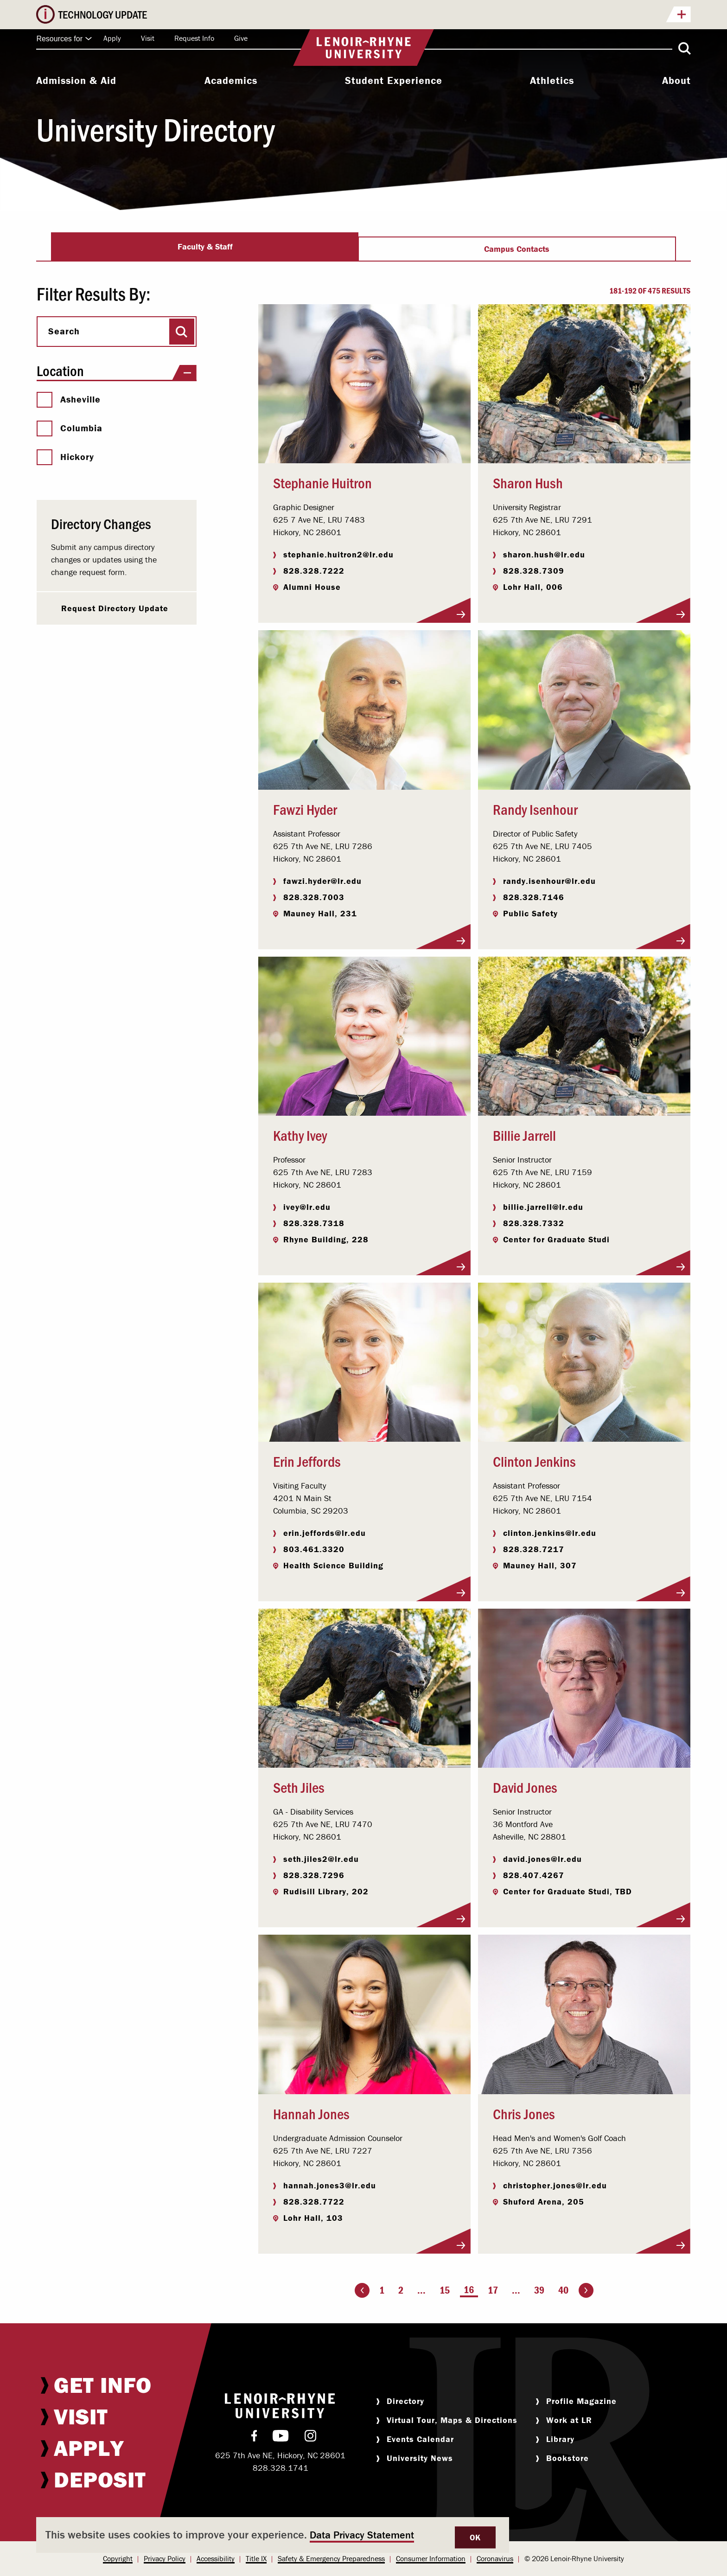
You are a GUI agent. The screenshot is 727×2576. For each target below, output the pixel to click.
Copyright (118, 2558)
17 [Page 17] (493, 2290)
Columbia (69, 428)
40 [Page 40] (563, 2290)
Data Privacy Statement (362, 2535)
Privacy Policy (164, 2558)
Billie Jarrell (524, 1134)
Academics (230, 80)
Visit (147, 38)
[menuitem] (76, 82)
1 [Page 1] (381, 2290)
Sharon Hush (528, 482)
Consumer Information (431, 2558)
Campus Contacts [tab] (516, 248)
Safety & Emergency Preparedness (331, 2558)
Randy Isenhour (535, 808)
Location (116, 371)
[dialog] (272, 2535)
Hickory (65, 457)
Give (241, 38)
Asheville (69, 399)
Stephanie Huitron (322, 482)
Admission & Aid (76, 80)
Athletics (552, 80)
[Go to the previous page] (362, 2290)
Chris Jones (524, 2113)
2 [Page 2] (400, 2290)
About (676, 80)
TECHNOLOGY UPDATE (374, 15)
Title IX (256, 2558)
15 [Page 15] (445, 2290)
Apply (112, 38)
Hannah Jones (311, 2113)
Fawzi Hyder (305, 808)
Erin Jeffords (307, 1460)
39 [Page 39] (539, 2290)
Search (64, 331)
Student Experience (393, 80)
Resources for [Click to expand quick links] (64, 39)
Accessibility (216, 2558)
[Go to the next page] (586, 2290)
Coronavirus (495, 2558)
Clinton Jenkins (534, 1460)
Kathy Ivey (300, 1134)
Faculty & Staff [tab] (205, 246)
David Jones (525, 1786)
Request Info (194, 38)
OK (475, 2537)
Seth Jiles (299, 1786)
